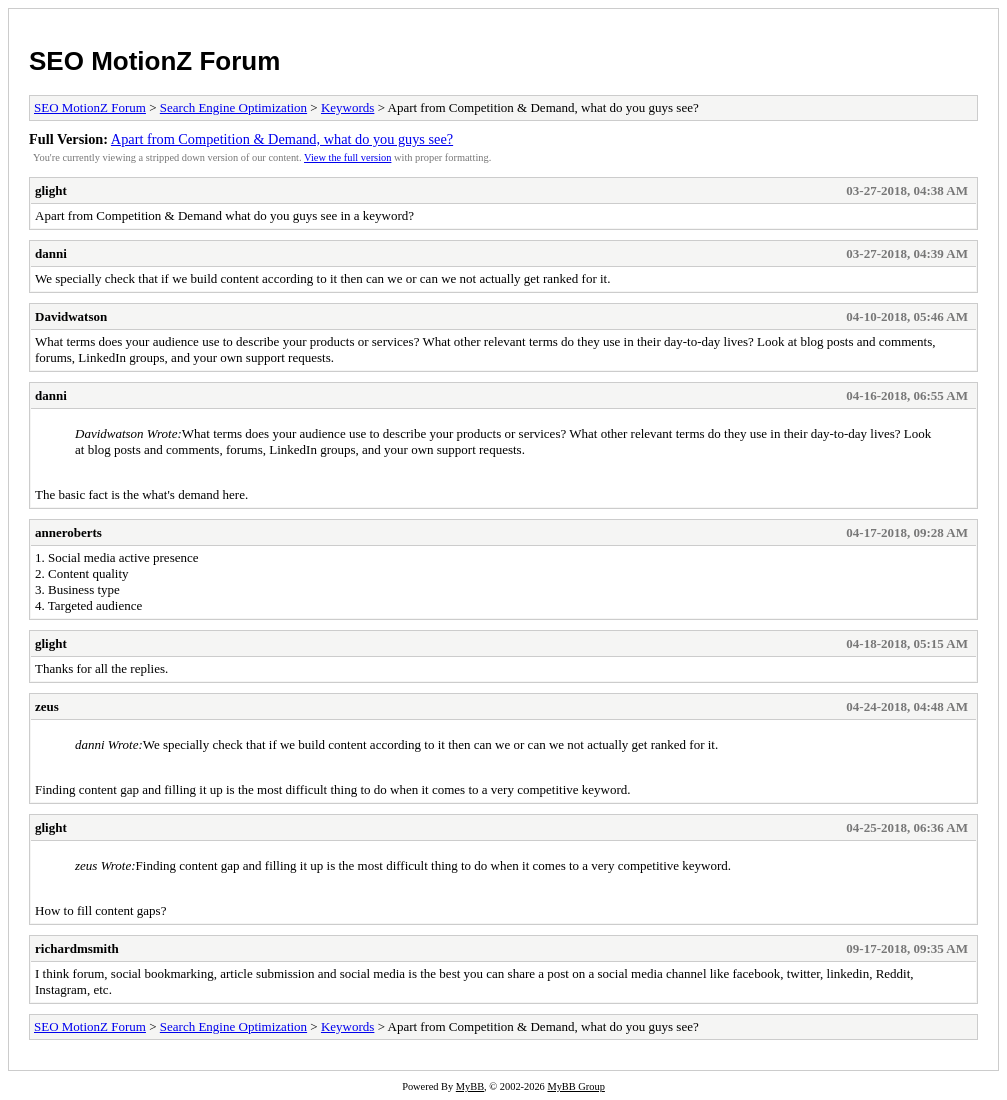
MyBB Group (575, 1086)
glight (51, 190)
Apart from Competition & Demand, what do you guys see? (282, 139)
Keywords (347, 107)
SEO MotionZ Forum (154, 61)
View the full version (347, 157)
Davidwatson (71, 316)
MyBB (470, 1086)
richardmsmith (77, 948)
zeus (47, 706)
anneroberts (68, 532)
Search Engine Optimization (233, 107)
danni (51, 253)
